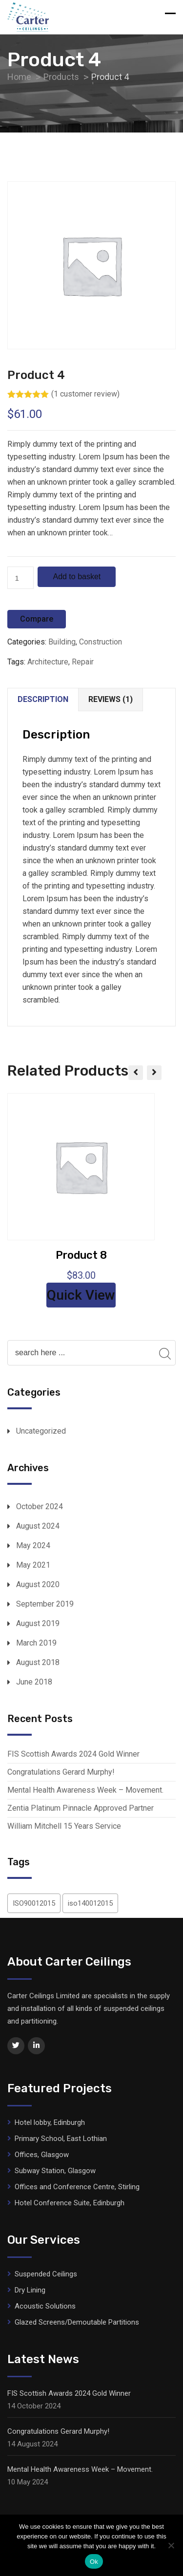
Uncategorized (41, 1431)
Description (43, 699)
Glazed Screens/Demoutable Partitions (77, 2322)
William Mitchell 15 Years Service (64, 1826)
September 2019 (45, 1604)
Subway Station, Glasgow (55, 2170)
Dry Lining (30, 2290)
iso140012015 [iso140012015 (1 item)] (90, 1903)
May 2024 (33, 1545)
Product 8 (81, 1255)
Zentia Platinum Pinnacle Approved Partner (80, 1808)
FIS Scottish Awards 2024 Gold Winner (73, 1754)
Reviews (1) (110, 699)
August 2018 (38, 1662)
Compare (36, 619)
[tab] (43, 699)
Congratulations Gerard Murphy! (61, 1772)
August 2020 (38, 1584)
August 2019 (38, 1623)
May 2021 (33, 1565)
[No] (171, 2545)
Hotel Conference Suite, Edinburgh (69, 2202)
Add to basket (77, 576)
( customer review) (85, 393)
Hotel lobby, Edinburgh (50, 2122)
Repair (83, 661)
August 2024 (38, 1526)
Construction (100, 641)
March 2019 (36, 1643)
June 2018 (34, 1681)
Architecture (47, 661)
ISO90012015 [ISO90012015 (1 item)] (34, 1903)
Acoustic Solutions (45, 2306)
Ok (94, 2561)
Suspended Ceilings (46, 2274)
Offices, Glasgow (42, 2154)
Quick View (81, 1295)
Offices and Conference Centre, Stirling (77, 2186)
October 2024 (39, 1506)
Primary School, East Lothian (61, 2138)
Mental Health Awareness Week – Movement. (85, 1790)
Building (62, 641)
